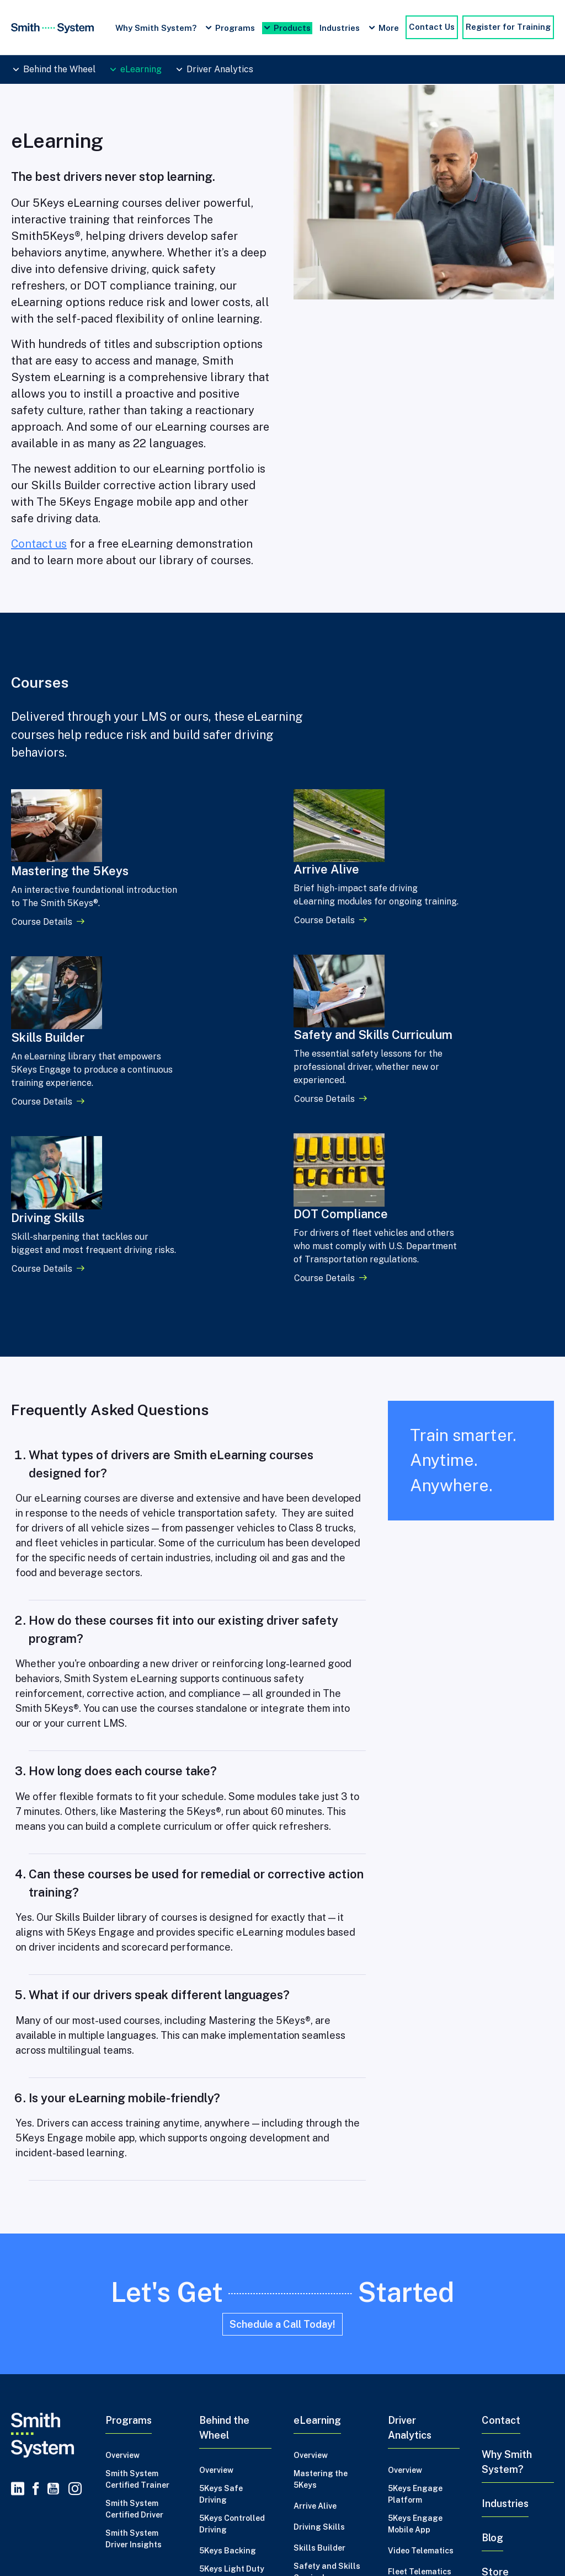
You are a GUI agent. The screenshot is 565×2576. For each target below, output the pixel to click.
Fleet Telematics (419, 2353)
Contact (501, 2202)
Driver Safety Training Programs (149, 2546)
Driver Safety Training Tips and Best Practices (312, 2546)
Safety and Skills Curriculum (327, 2353)
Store (495, 2353)
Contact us (39, 543)
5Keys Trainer (226, 2383)
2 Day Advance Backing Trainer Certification (230, 2443)
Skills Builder (319, 2329)
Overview (122, 2236)
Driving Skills (319, 2308)
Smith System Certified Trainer (137, 2261)
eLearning (141, 69)
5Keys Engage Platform (415, 2276)
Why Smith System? (155, 28)
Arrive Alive (315, 2287)
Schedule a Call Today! (282, 2106)
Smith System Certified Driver (134, 2290)
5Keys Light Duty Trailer (231, 2356)
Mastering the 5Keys (321, 2261)
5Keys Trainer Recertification (228, 2407)
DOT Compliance (326, 2380)
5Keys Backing (227, 2332)
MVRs (399, 2374)
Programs (235, 28)
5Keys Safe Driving (221, 2276)
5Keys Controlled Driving (232, 2305)
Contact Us (432, 26)
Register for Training (508, 26)
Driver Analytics (219, 69)
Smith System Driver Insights (133, 2320)
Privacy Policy (41, 2495)
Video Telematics (421, 2332)
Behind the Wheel (59, 69)
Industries (339, 28)
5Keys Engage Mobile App (415, 2305)
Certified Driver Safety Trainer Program (488, 2546)
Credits (97, 2495)
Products (292, 28)
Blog (492, 2319)
